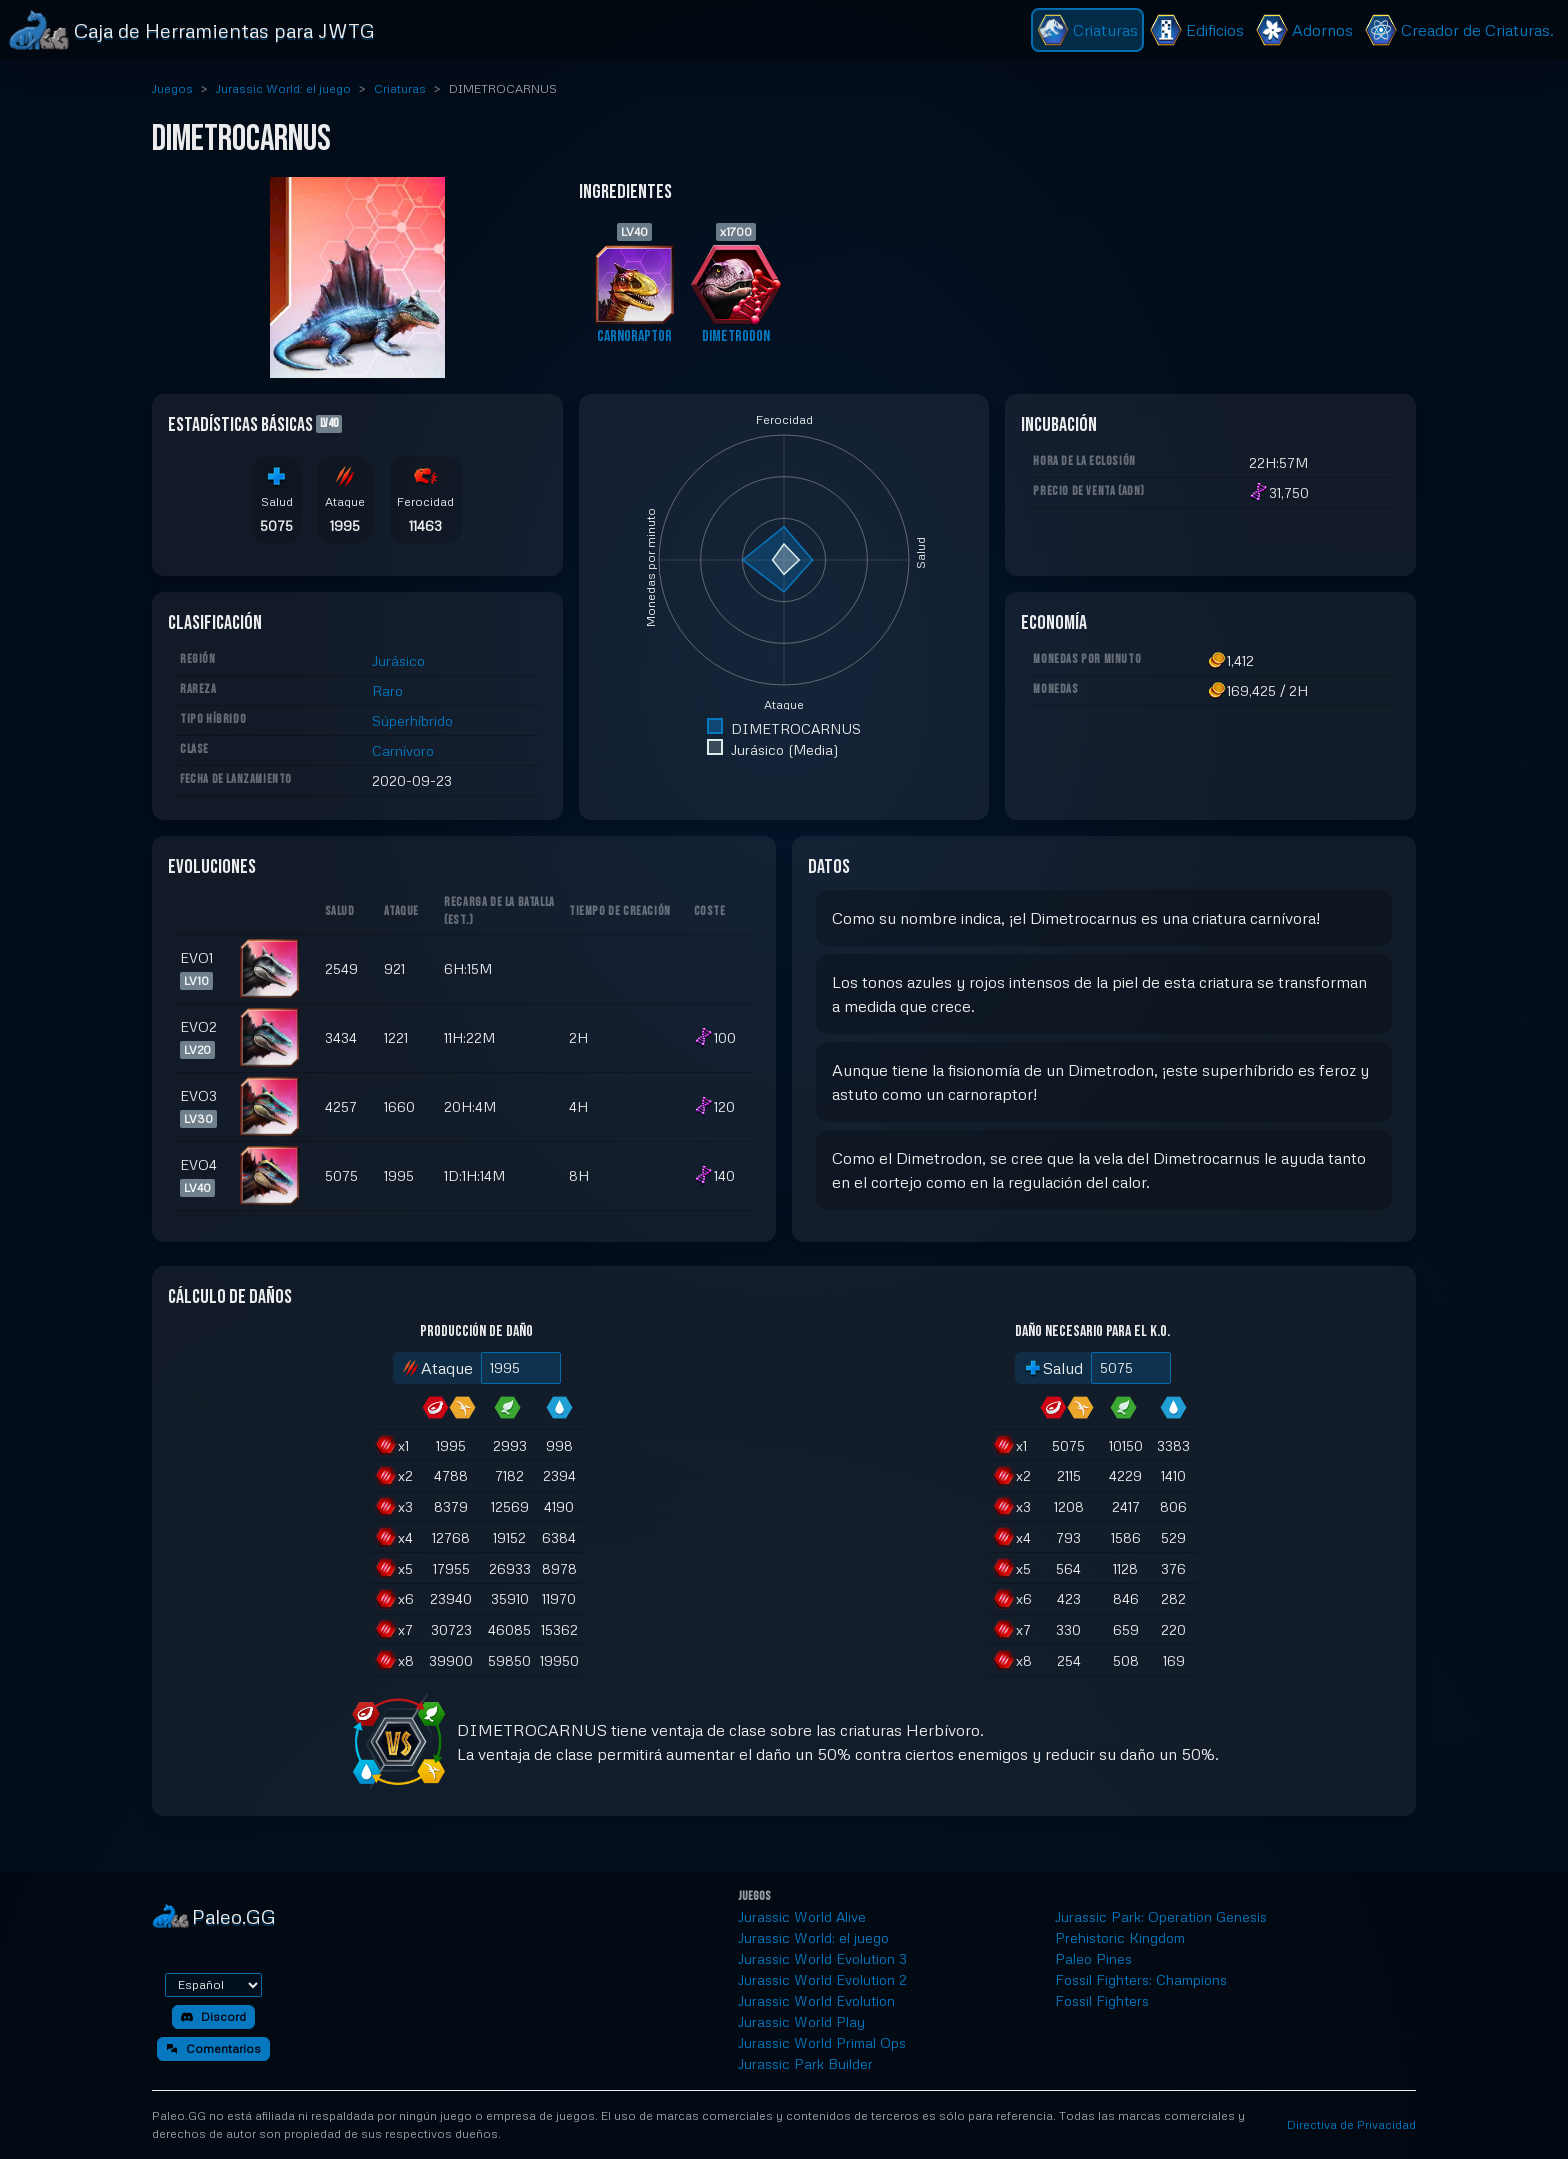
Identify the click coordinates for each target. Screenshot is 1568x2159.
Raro (387, 690)
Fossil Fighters (1102, 2000)
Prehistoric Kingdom (1120, 1937)
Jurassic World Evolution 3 (822, 1958)
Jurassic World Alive (802, 1916)
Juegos (172, 88)
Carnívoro (403, 750)
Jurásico (398, 660)
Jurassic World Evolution (816, 2000)
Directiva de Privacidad (1351, 2124)
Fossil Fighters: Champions (1141, 1979)
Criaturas (400, 88)
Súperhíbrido (412, 720)
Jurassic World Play (801, 2021)
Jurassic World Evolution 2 (822, 1979)
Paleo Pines (1093, 1958)
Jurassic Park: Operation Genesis (1161, 1916)
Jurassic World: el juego (283, 88)
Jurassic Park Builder (805, 2063)
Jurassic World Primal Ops (822, 2042)
